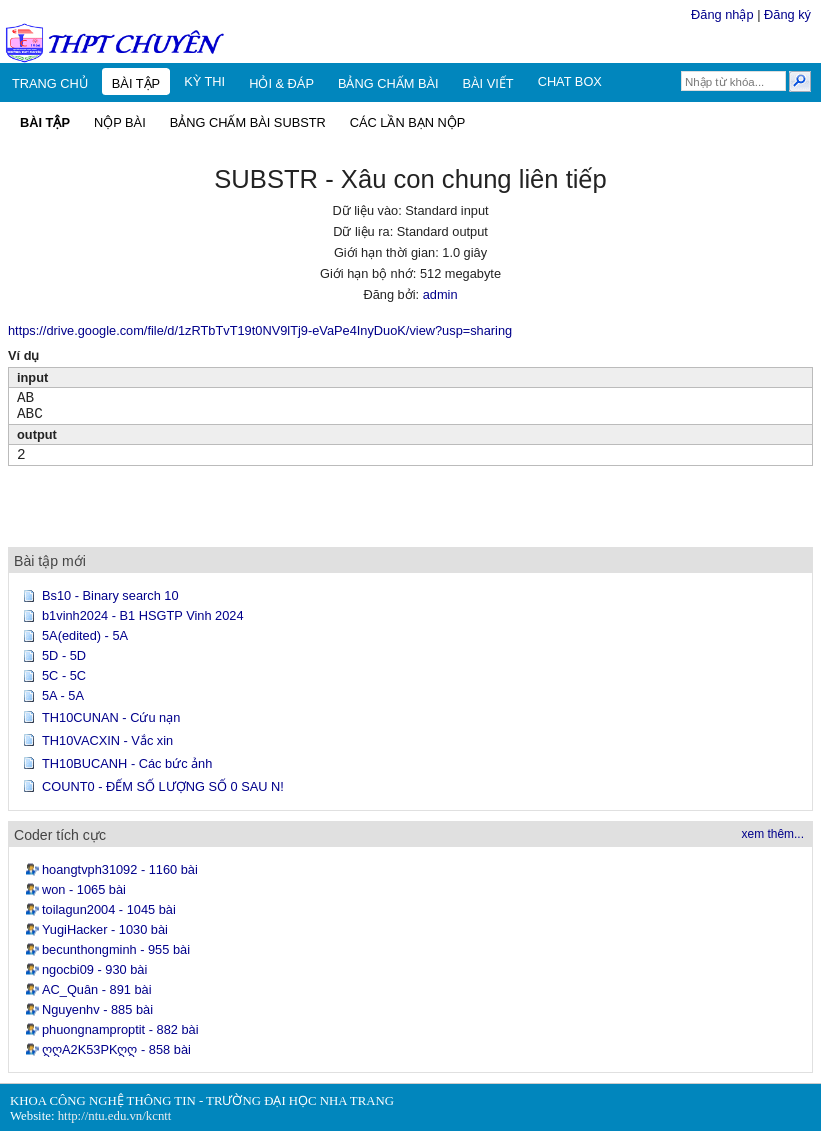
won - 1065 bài (84, 889)
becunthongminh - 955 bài (116, 949)
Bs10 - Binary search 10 (110, 595)
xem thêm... (773, 834)
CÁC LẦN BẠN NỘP (408, 122)
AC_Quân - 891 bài (97, 989)
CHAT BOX (570, 81)
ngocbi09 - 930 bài (94, 969)
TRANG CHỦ (50, 83)
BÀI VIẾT (488, 83)
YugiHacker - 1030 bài (105, 929)
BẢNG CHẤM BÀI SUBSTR (248, 122)
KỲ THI (204, 81)
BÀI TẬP (136, 83)
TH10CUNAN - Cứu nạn (111, 717)
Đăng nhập (722, 14)
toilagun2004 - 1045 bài (109, 909)
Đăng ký (787, 14)
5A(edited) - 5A (85, 635)
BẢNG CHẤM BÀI (388, 83)
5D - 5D (64, 655)
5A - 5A (63, 695)
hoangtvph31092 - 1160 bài (120, 869)
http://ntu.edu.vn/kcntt (115, 1116)
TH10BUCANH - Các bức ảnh (127, 763)
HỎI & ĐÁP (281, 83)
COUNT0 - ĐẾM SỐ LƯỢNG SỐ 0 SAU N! (163, 786)
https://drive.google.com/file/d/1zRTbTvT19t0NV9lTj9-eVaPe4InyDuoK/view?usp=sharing (260, 330)
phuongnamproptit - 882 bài (120, 1029)
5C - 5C (64, 675)
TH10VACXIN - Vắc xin (107, 740)
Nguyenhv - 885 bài (97, 1009)
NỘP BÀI (120, 122)
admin (440, 294)
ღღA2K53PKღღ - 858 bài (116, 1049)
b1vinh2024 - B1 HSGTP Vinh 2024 (143, 615)
